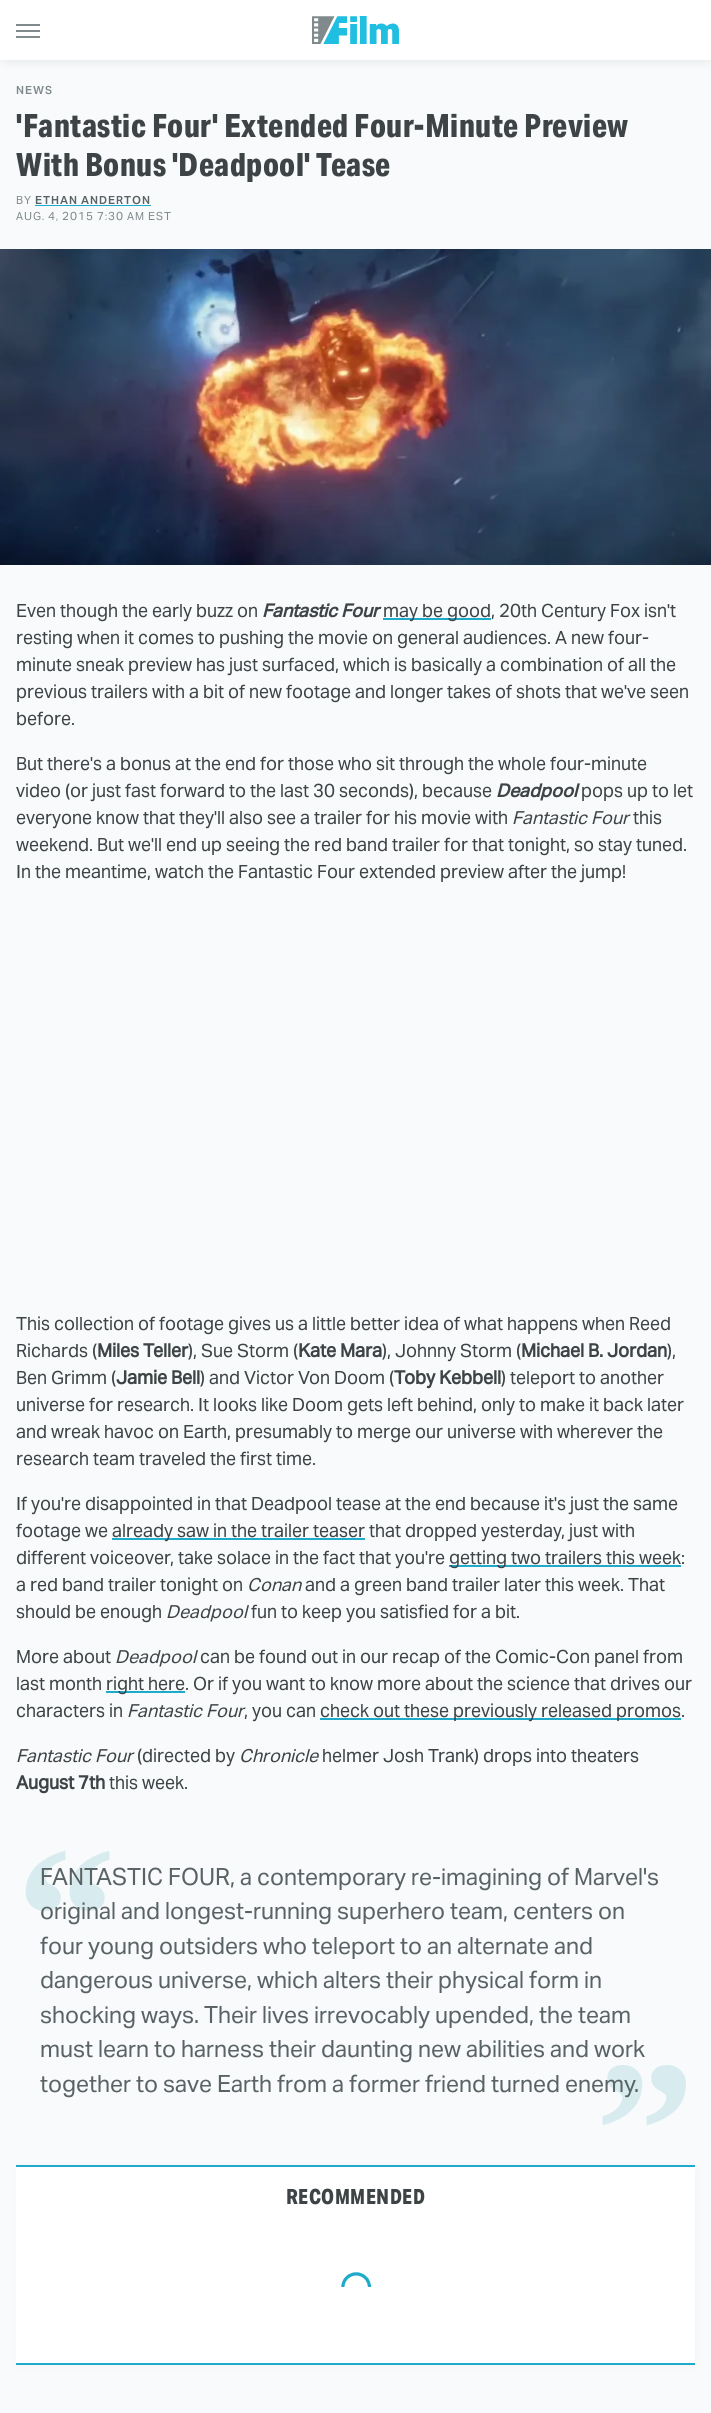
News (34, 90)
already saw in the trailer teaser (238, 1530)
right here (145, 1683)
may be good (437, 610)
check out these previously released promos (500, 1710)
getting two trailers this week (565, 1557)
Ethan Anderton (93, 200)
